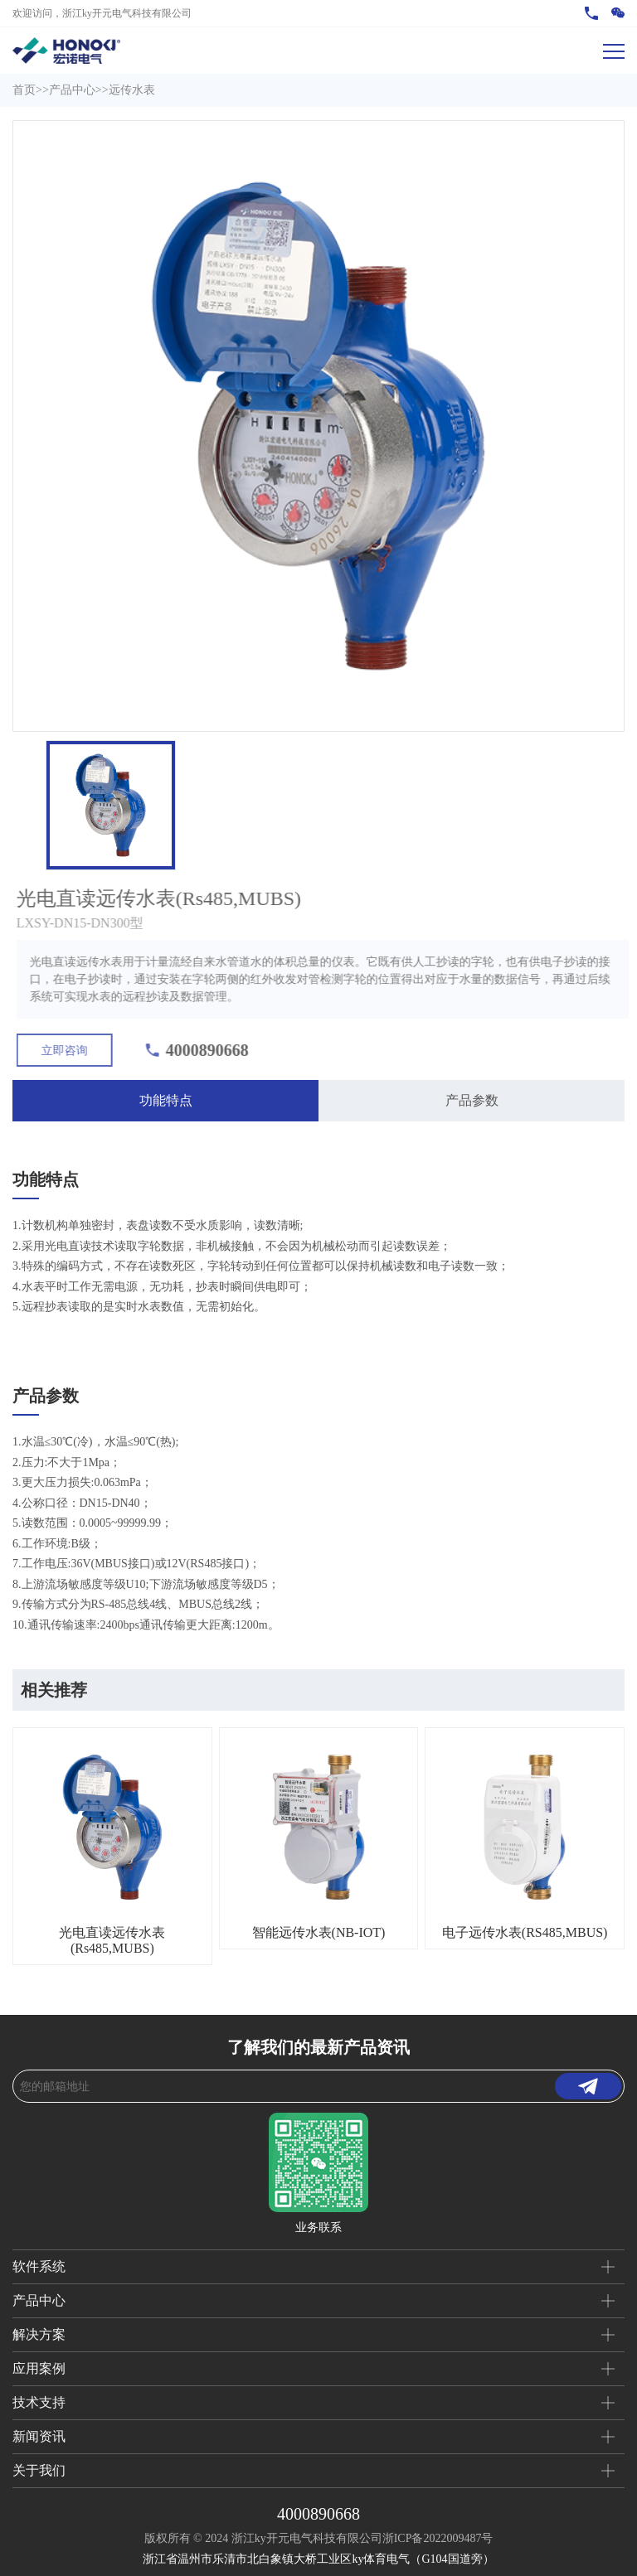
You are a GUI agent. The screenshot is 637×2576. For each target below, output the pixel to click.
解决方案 (39, 2334)
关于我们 (39, 2470)
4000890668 (318, 2514)
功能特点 (165, 1100)
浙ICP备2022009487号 (438, 2538)
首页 (24, 90)
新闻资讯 (39, 2436)
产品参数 (471, 1100)
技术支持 (39, 2402)
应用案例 (39, 2368)
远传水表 (132, 90)
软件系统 (39, 2266)
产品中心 (72, 90)
